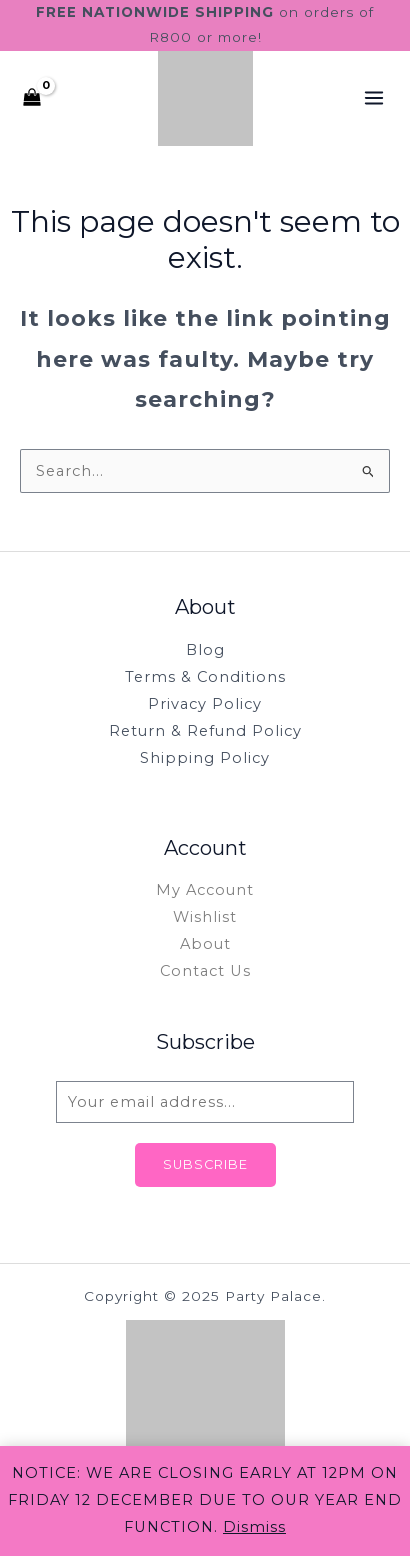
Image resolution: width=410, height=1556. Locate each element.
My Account (205, 890)
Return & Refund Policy (205, 731)
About (205, 944)
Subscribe (205, 1164)
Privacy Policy (205, 704)
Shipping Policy (205, 758)
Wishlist (205, 917)
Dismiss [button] (254, 1527)
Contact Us (205, 971)
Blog (205, 650)
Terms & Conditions (205, 677)
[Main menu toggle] (374, 98)
